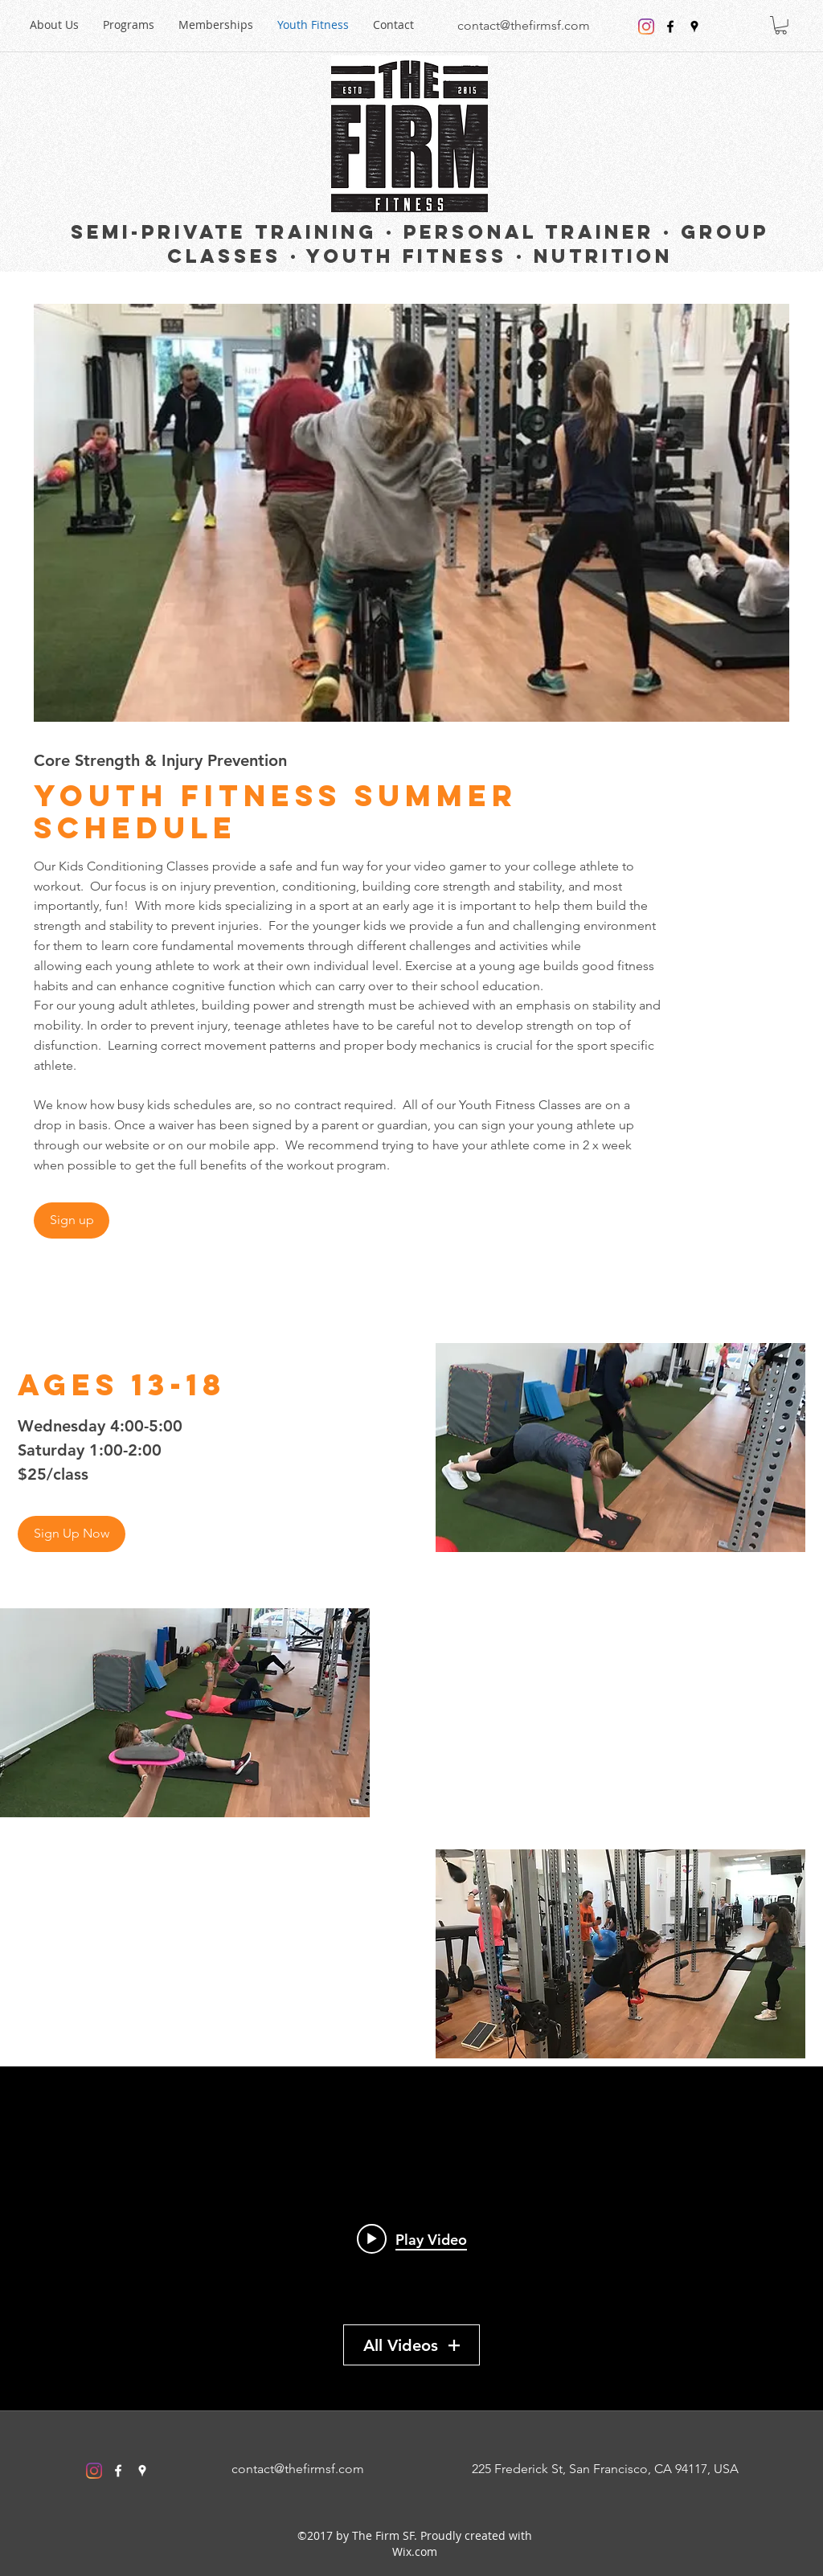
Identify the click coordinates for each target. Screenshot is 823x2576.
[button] (781, 25)
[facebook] (670, 26)
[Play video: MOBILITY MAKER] (412, 2238)
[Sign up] (71, 1220)
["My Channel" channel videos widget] (411, 2238)
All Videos (411, 2344)
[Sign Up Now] (71, 1534)
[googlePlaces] (694, 26)
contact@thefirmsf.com (523, 25)
